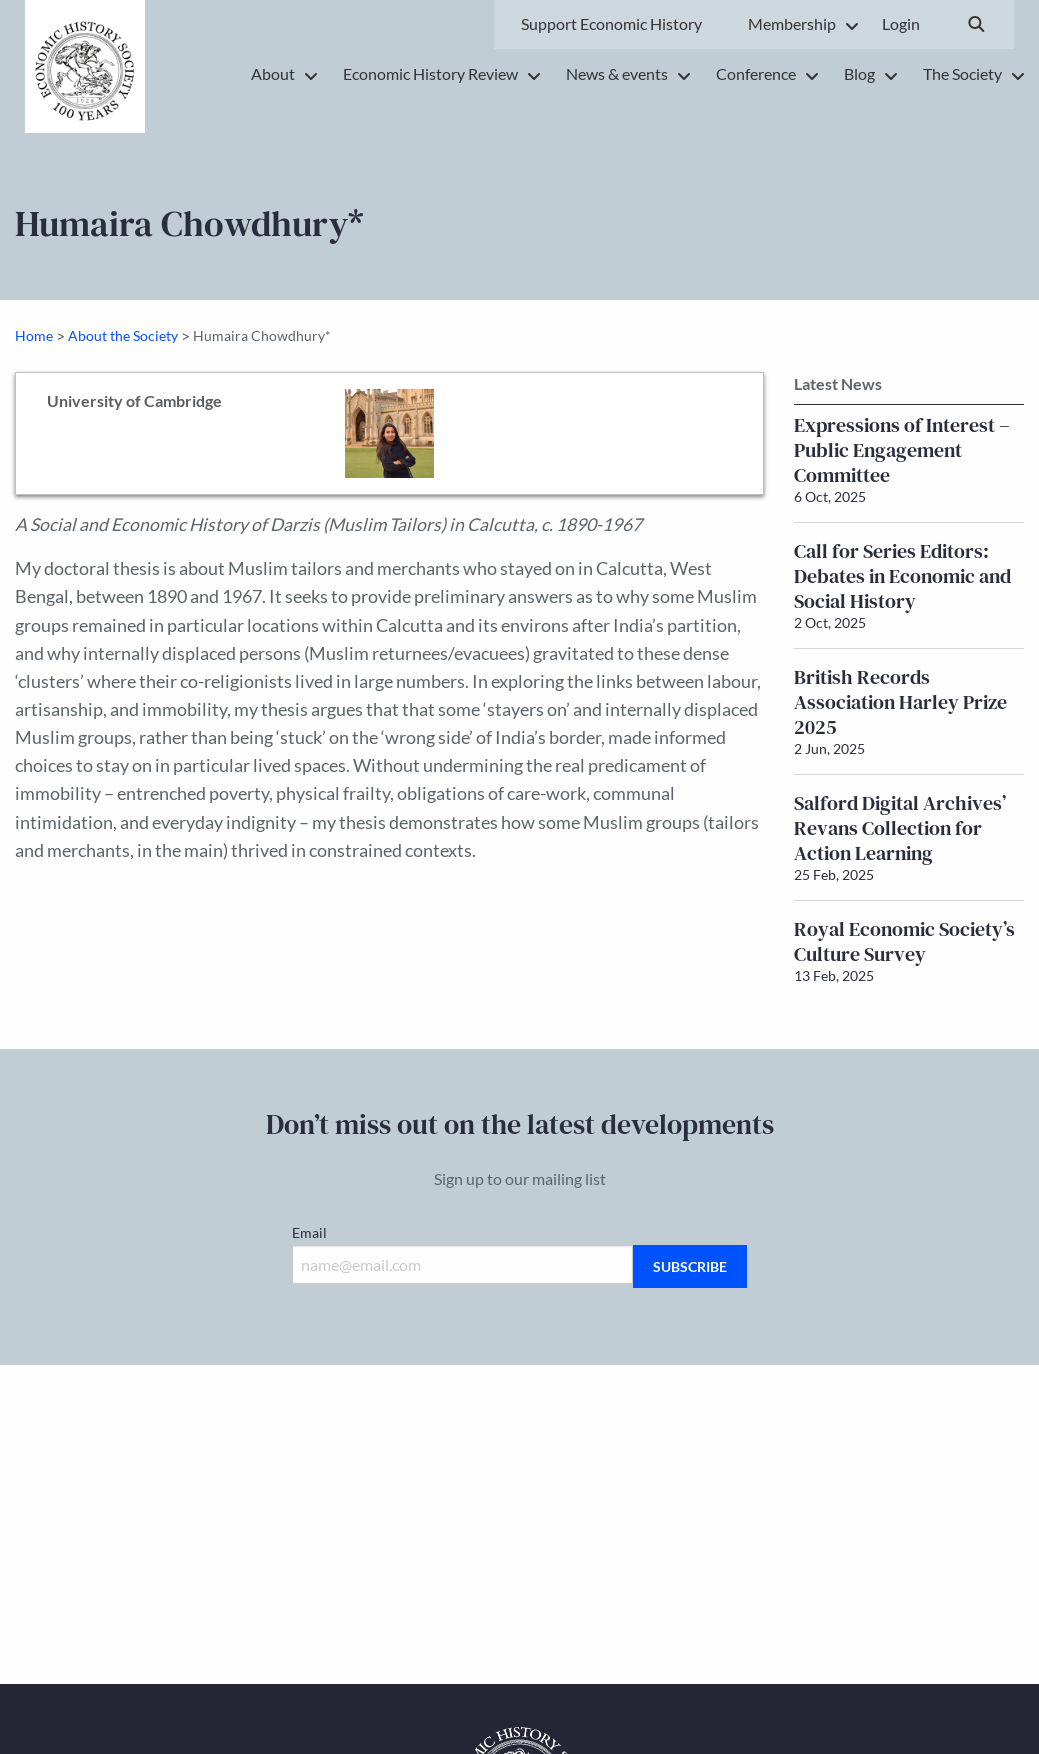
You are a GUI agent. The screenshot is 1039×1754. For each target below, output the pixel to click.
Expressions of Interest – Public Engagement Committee (902, 450)
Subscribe (690, 1266)
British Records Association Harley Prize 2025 (900, 702)
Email (309, 1232)
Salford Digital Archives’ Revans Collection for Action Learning (900, 828)
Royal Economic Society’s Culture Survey (904, 941)
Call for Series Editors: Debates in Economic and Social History (902, 576)
